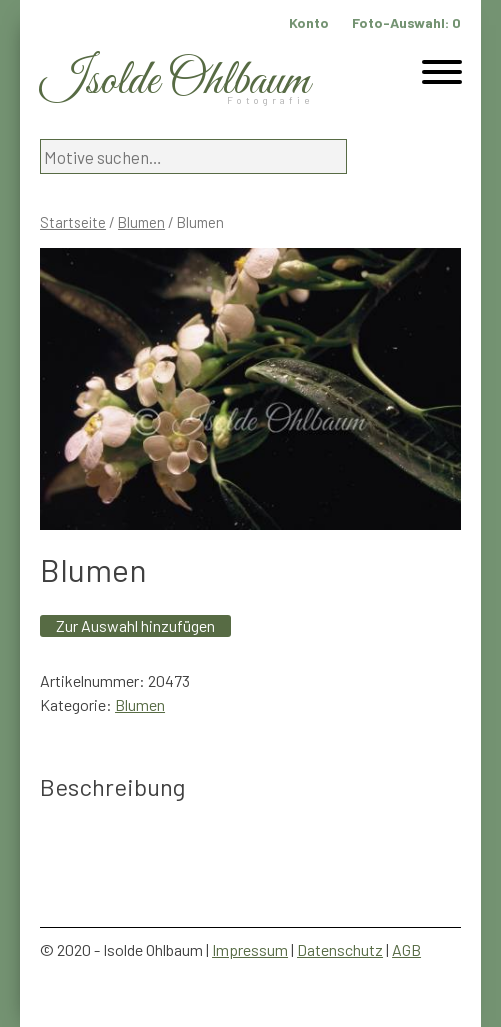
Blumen (141, 222)
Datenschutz (340, 949)
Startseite (73, 222)
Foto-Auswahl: (406, 22)
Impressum (250, 949)
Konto (309, 22)
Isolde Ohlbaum (175, 81)
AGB (406, 949)
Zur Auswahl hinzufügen (135, 625)
